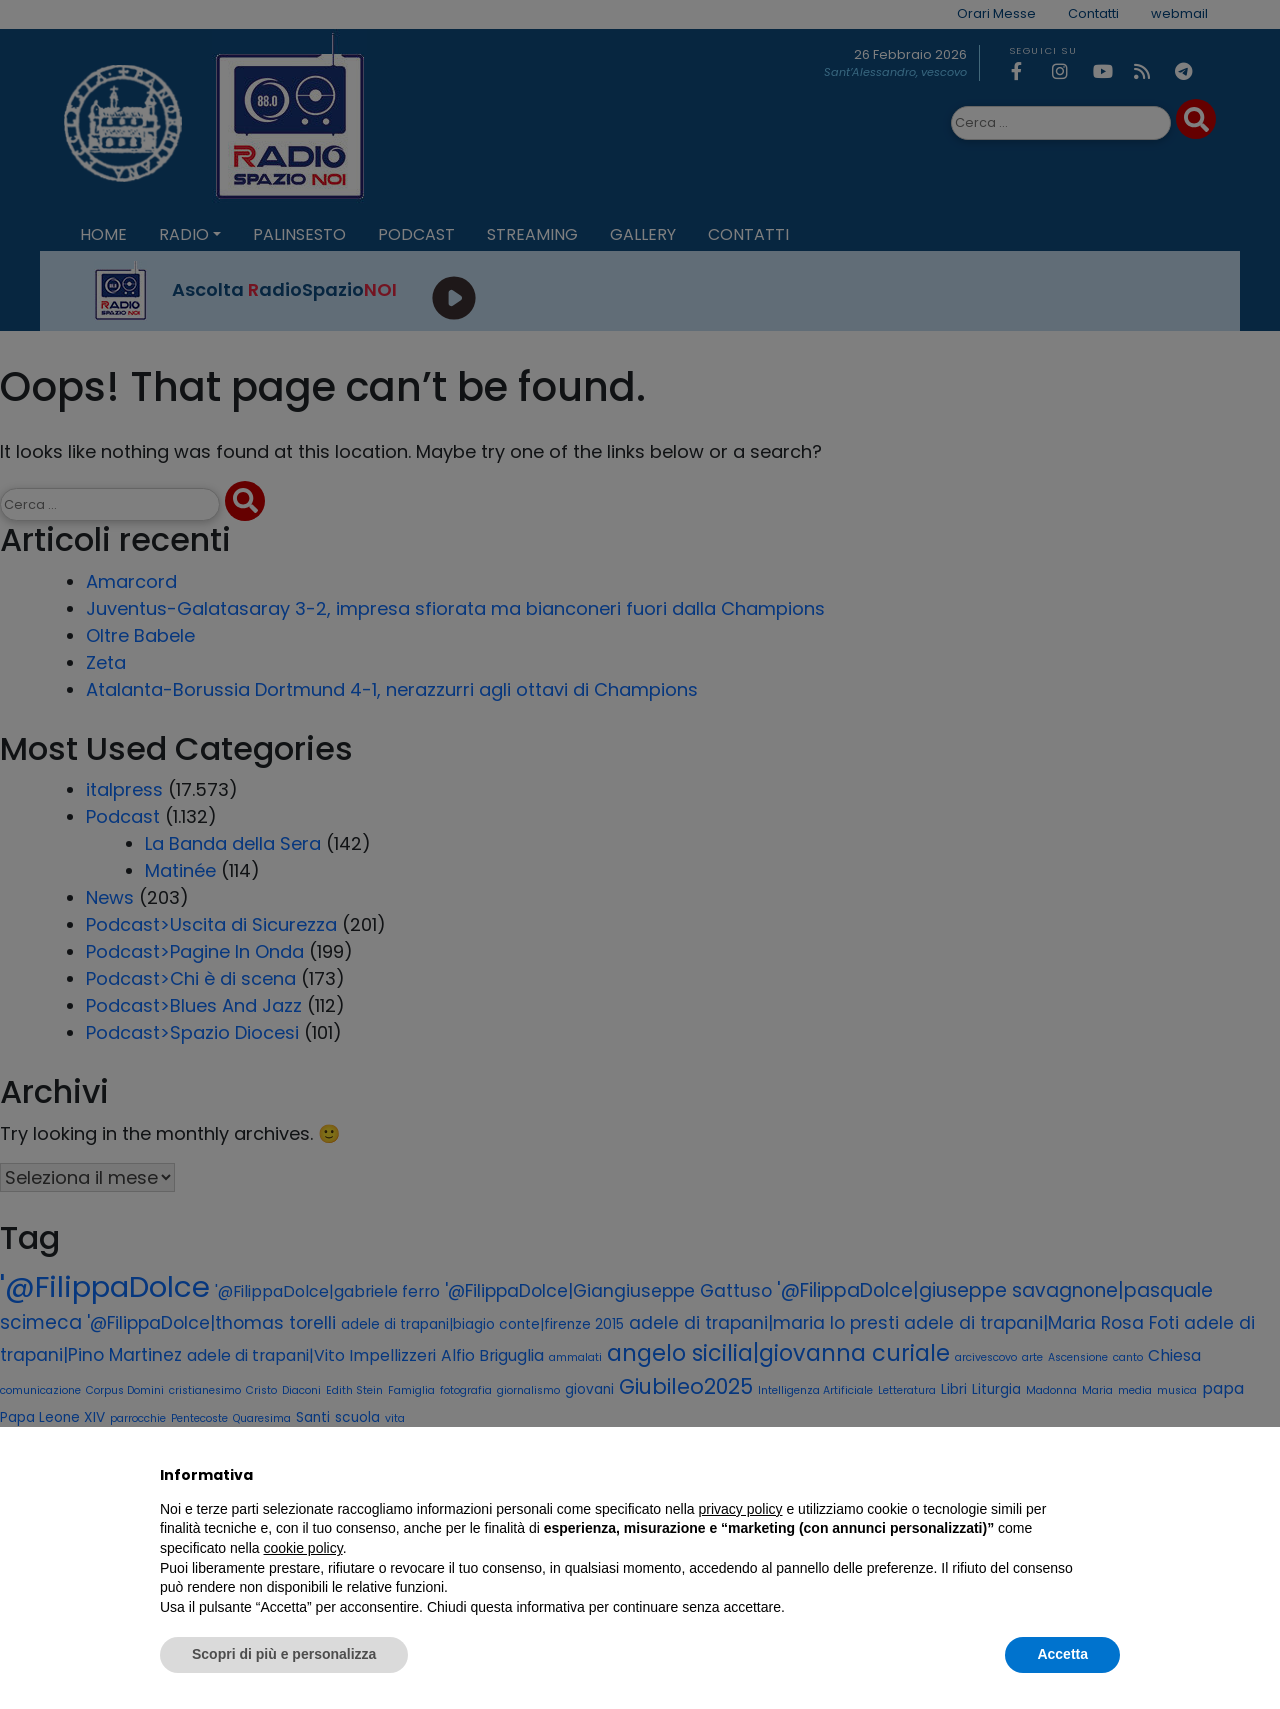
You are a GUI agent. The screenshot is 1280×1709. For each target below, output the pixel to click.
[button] (1110, 1475)
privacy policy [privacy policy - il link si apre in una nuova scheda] (741, 1509)
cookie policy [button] (303, 1548)
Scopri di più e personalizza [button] (284, 1654)
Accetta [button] (1062, 1654)
